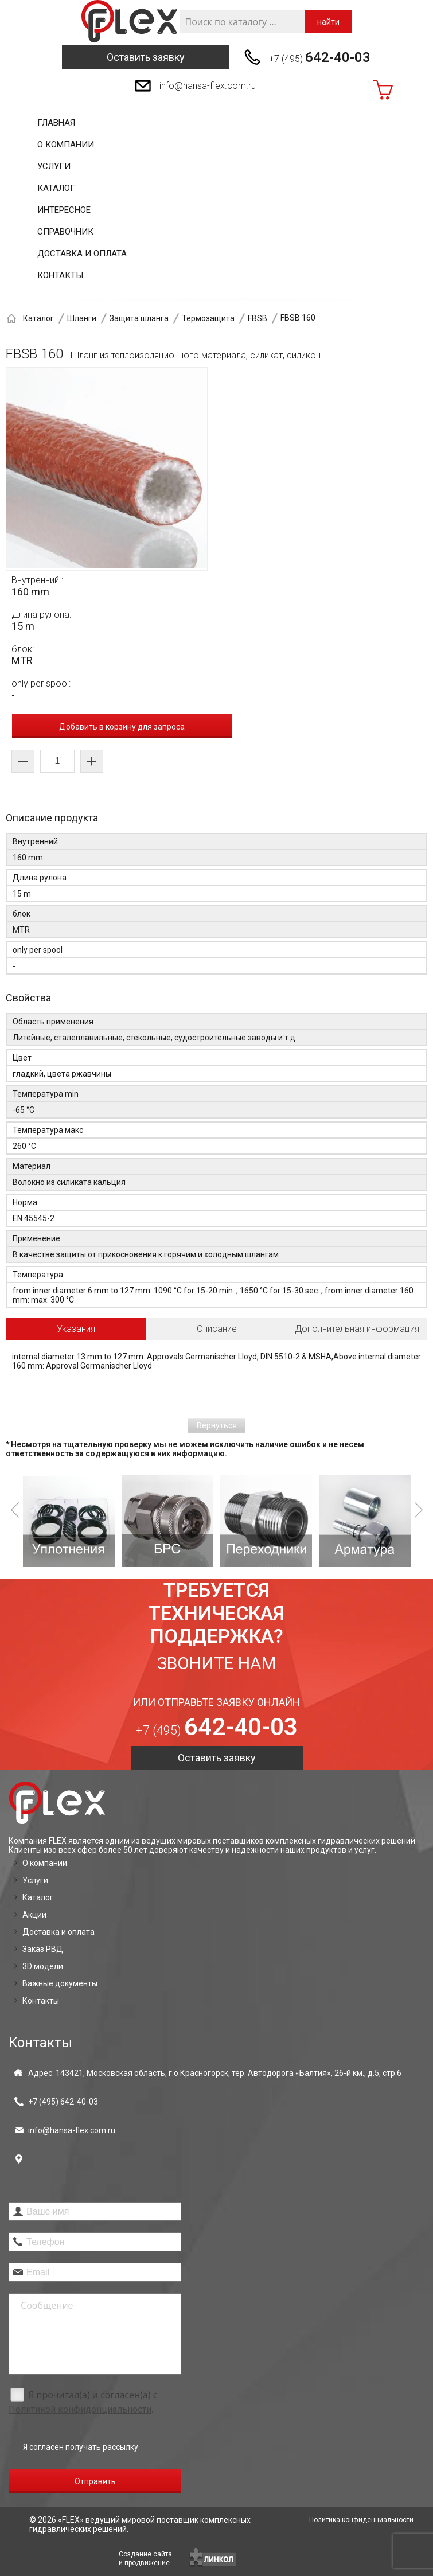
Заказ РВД (42, 1949)
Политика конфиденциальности (361, 2520)
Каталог (56, 188)
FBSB (257, 318)
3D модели (42, 1966)
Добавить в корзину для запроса (122, 726)
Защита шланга (139, 318)
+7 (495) (319, 57)
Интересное (64, 210)
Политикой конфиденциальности (80, 2409)
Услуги (54, 166)
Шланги (81, 318)
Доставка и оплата (82, 253)
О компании (65, 144)
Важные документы (59, 1983)
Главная (56, 123)
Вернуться (217, 1425)
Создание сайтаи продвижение (145, 2558)
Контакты (60, 275)
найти (328, 21)
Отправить (95, 2481)
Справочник (65, 232)
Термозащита (208, 318)
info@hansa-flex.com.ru (207, 85)
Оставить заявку (146, 57)
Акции (34, 1914)
